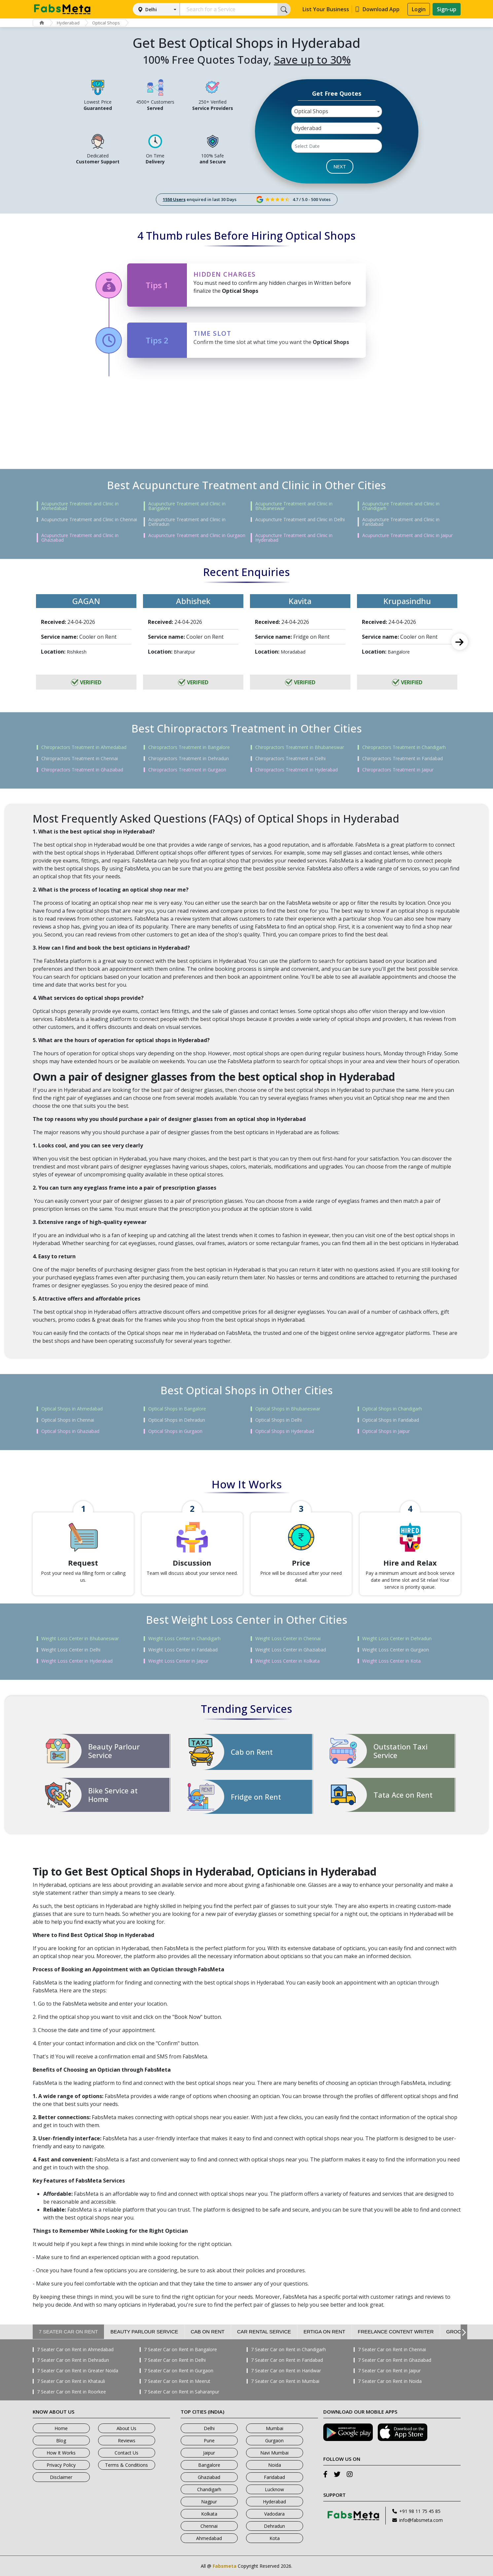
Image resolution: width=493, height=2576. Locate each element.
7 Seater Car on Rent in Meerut (177, 2381)
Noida (274, 2465)
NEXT (340, 166)
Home (61, 2428)
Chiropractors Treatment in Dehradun (188, 758)
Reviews (126, 2440)
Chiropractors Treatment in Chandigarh (404, 747)
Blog (61, 2440)
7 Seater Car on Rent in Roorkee (71, 2392)
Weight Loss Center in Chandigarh (184, 1638)
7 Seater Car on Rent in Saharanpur (181, 2392)
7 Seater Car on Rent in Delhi (175, 2360)
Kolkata (209, 2514)
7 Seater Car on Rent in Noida (390, 2381)
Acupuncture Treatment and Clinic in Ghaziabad (80, 537)
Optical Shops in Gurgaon (175, 1431)
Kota (274, 2538)
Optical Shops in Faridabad (390, 1420)
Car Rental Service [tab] (264, 2331)
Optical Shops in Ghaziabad (70, 1431)
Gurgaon (274, 2440)
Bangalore (209, 2465)
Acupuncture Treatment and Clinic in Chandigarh (401, 506)
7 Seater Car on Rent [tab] (68, 2331)
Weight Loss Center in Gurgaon (395, 1649)
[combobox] (336, 111)
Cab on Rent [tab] (208, 2331)
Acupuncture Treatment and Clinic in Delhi (300, 519)
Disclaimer (61, 2477)
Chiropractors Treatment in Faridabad (402, 758)
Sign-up (446, 9)
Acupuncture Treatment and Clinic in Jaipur (407, 535)
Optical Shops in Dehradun (176, 1420)
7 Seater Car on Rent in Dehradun (73, 2360)
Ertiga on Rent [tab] (324, 2331)
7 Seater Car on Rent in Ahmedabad (75, 2349)
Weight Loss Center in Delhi (70, 1649)
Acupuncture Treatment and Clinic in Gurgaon (196, 535)
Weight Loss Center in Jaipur (178, 1661)
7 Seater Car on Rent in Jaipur (389, 2370)
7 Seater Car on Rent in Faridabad (287, 2360)
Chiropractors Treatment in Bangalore (189, 747)
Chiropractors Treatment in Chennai (79, 758)
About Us (126, 2428)
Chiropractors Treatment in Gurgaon (187, 769)
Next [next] (459, 641)
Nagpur (209, 2501)
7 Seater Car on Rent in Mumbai (285, 2381)
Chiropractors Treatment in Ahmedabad (83, 747)
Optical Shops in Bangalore (177, 1409)
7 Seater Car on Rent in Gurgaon (178, 2370)
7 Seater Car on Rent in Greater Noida (77, 2370)
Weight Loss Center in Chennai (288, 1638)
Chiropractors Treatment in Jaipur (398, 769)
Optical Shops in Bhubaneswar (287, 1409)
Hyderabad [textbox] (307, 128)
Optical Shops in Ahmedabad (72, 1409)
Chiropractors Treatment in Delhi (290, 758)
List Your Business (325, 9)
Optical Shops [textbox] (311, 111)
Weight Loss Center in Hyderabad (77, 1661)
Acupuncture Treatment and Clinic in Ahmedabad (80, 506)
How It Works (61, 2453)
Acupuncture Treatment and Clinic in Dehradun (187, 521)
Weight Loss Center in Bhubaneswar (80, 1638)
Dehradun (274, 2526)
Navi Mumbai (274, 2453)
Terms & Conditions (126, 2465)
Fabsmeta (224, 2566)
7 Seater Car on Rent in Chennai (392, 2349)
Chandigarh (209, 2489)
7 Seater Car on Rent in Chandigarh (288, 2349)
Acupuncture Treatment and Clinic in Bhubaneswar (294, 506)
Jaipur (209, 2453)
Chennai (209, 2526)
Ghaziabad (209, 2477)
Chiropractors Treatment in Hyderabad (296, 769)
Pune (209, 2440)
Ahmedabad (209, 2538)
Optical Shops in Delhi (278, 1420)
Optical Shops (106, 23)
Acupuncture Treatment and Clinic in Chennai (89, 519)
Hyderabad (68, 23)
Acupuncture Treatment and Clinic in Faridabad (401, 521)
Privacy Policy (61, 2465)
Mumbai (274, 2428)
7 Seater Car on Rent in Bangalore (180, 2349)
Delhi (151, 9)
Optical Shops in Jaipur (386, 1431)
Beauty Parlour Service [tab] (144, 2331)
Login (419, 9)
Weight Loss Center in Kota (391, 1661)
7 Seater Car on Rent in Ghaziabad (394, 2360)
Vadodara (274, 2514)
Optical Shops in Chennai (67, 1420)
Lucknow (274, 2489)
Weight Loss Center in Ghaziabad (290, 1649)
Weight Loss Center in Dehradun (397, 1638)
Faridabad (274, 2477)
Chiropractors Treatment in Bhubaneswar (299, 747)
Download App (377, 9)
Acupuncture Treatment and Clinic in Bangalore (187, 506)
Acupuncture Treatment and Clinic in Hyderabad (294, 537)
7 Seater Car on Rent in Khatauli (71, 2381)
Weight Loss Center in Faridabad (183, 1649)
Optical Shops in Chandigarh (392, 1409)
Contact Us (126, 2453)
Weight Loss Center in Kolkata (287, 1661)
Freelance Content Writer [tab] (396, 2331)
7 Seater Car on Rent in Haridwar (286, 2370)
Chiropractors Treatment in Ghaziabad (82, 769)
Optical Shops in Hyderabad (284, 1431)
